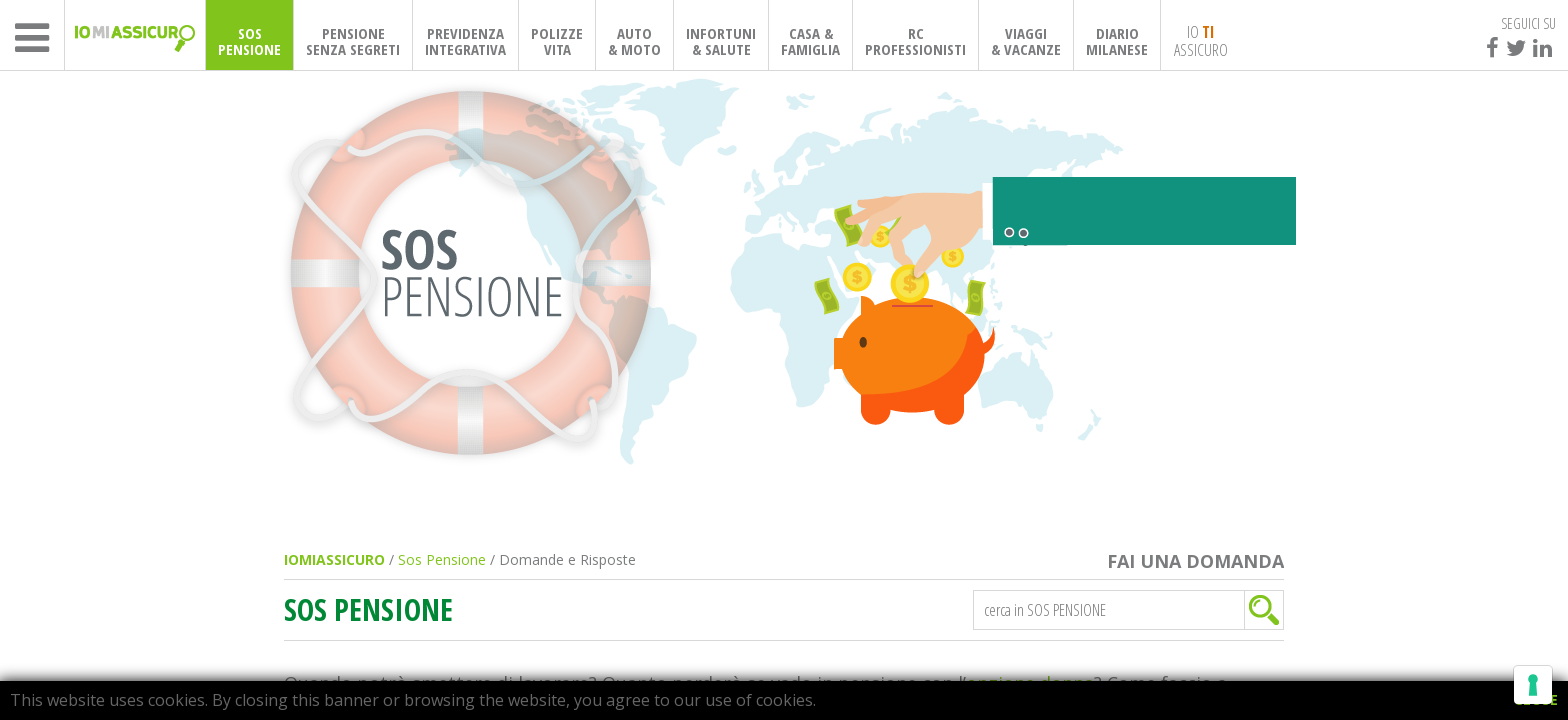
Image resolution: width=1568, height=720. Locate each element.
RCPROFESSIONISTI (915, 41)
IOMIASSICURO (334, 559)
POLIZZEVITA (557, 41)
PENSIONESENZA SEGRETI (353, 41)
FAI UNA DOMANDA (1195, 561)
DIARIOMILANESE (1117, 41)
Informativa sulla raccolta (598, 659)
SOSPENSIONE (249, 41)
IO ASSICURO (1201, 40)
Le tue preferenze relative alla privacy (870, 659)
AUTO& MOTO (634, 41)
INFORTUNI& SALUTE (721, 41)
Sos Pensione (442, 559)
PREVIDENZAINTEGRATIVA (465, 41)
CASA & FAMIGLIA (810, 41)
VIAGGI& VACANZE (1026, 41)
